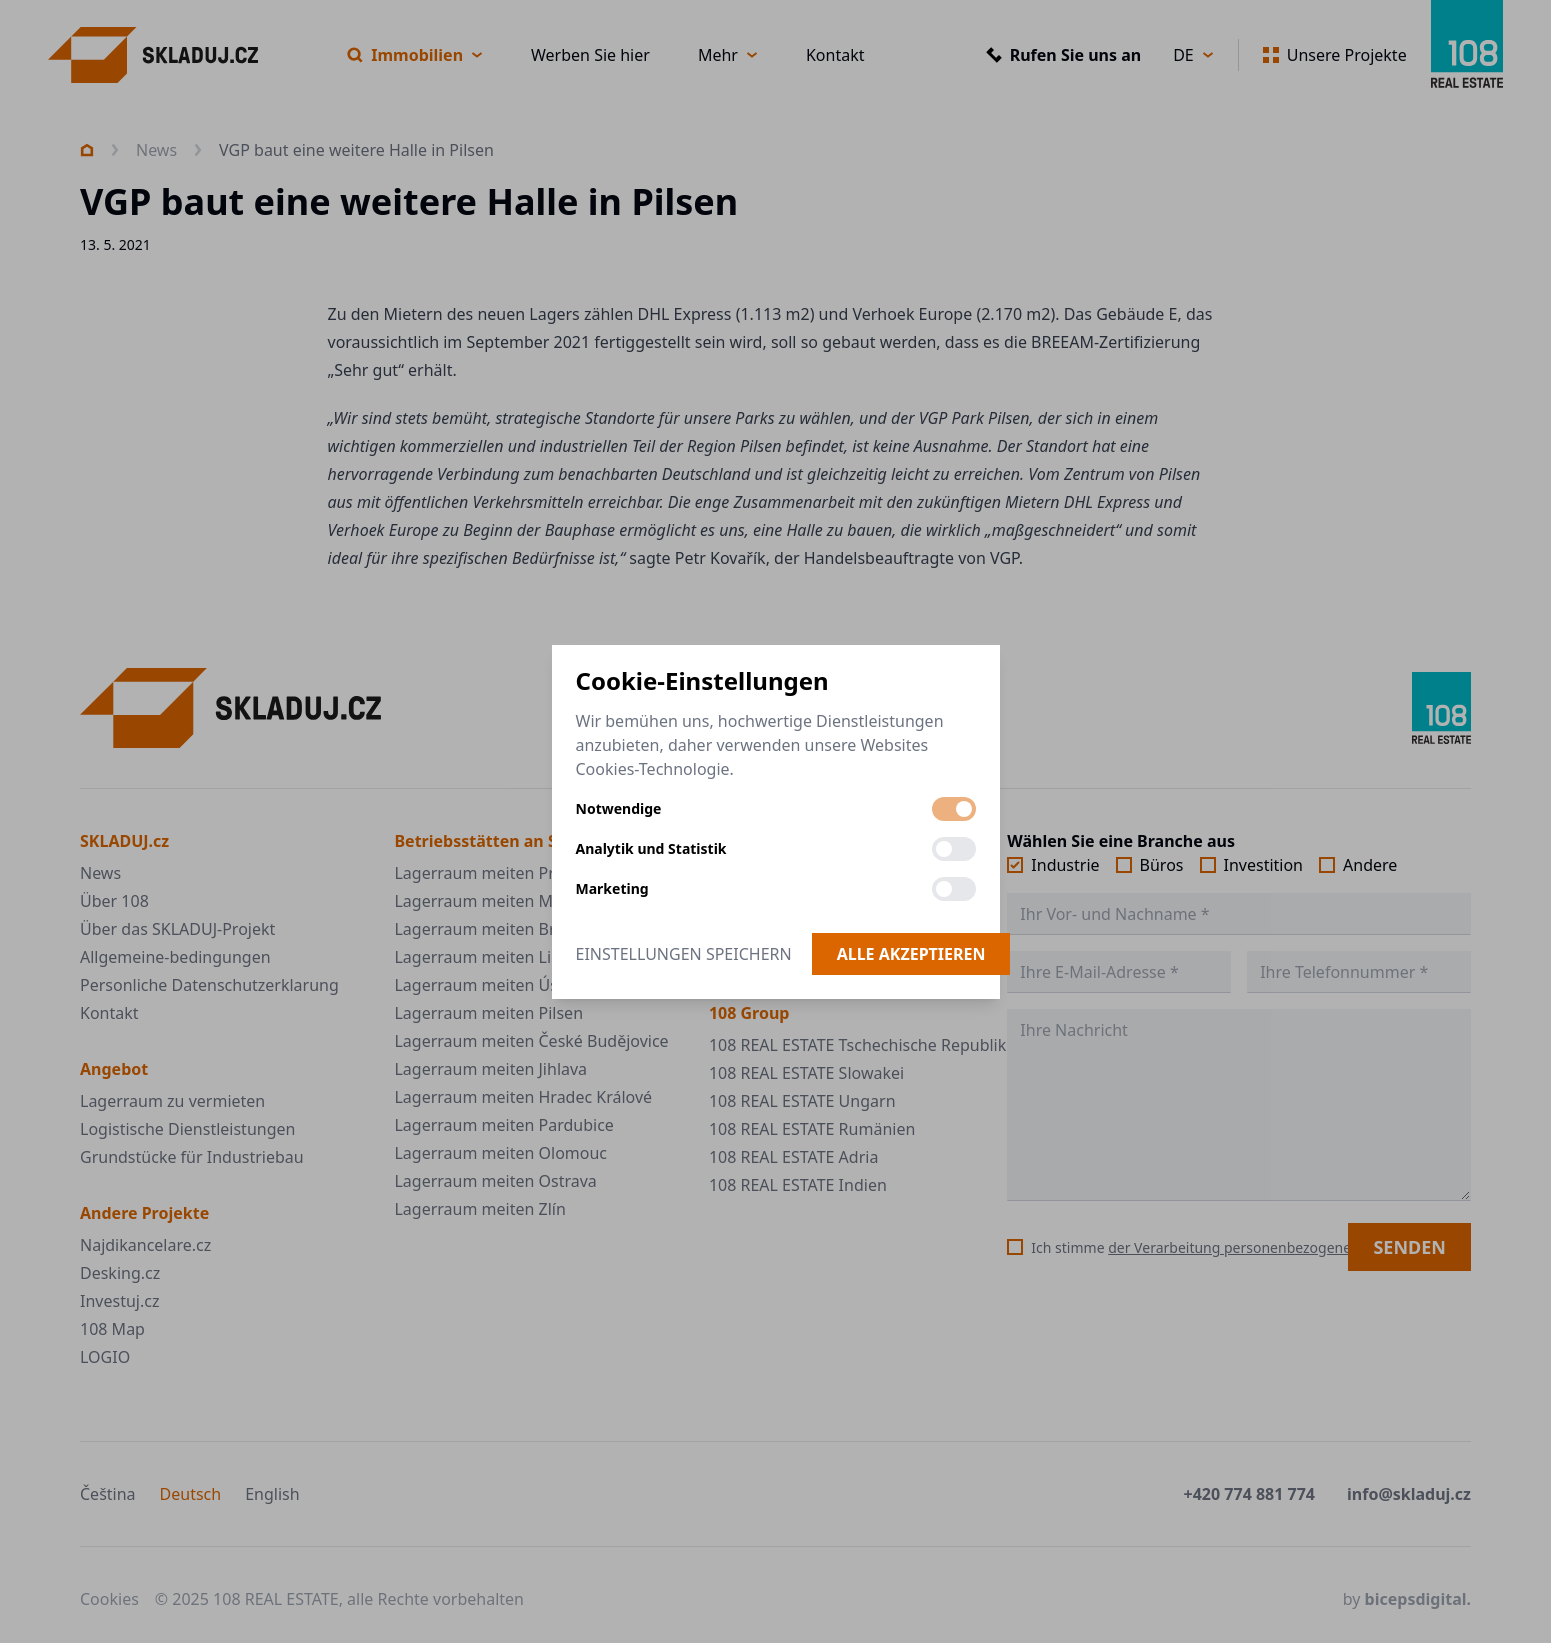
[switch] (954, 809)
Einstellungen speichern (684, 954)
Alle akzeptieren (911, 954)
